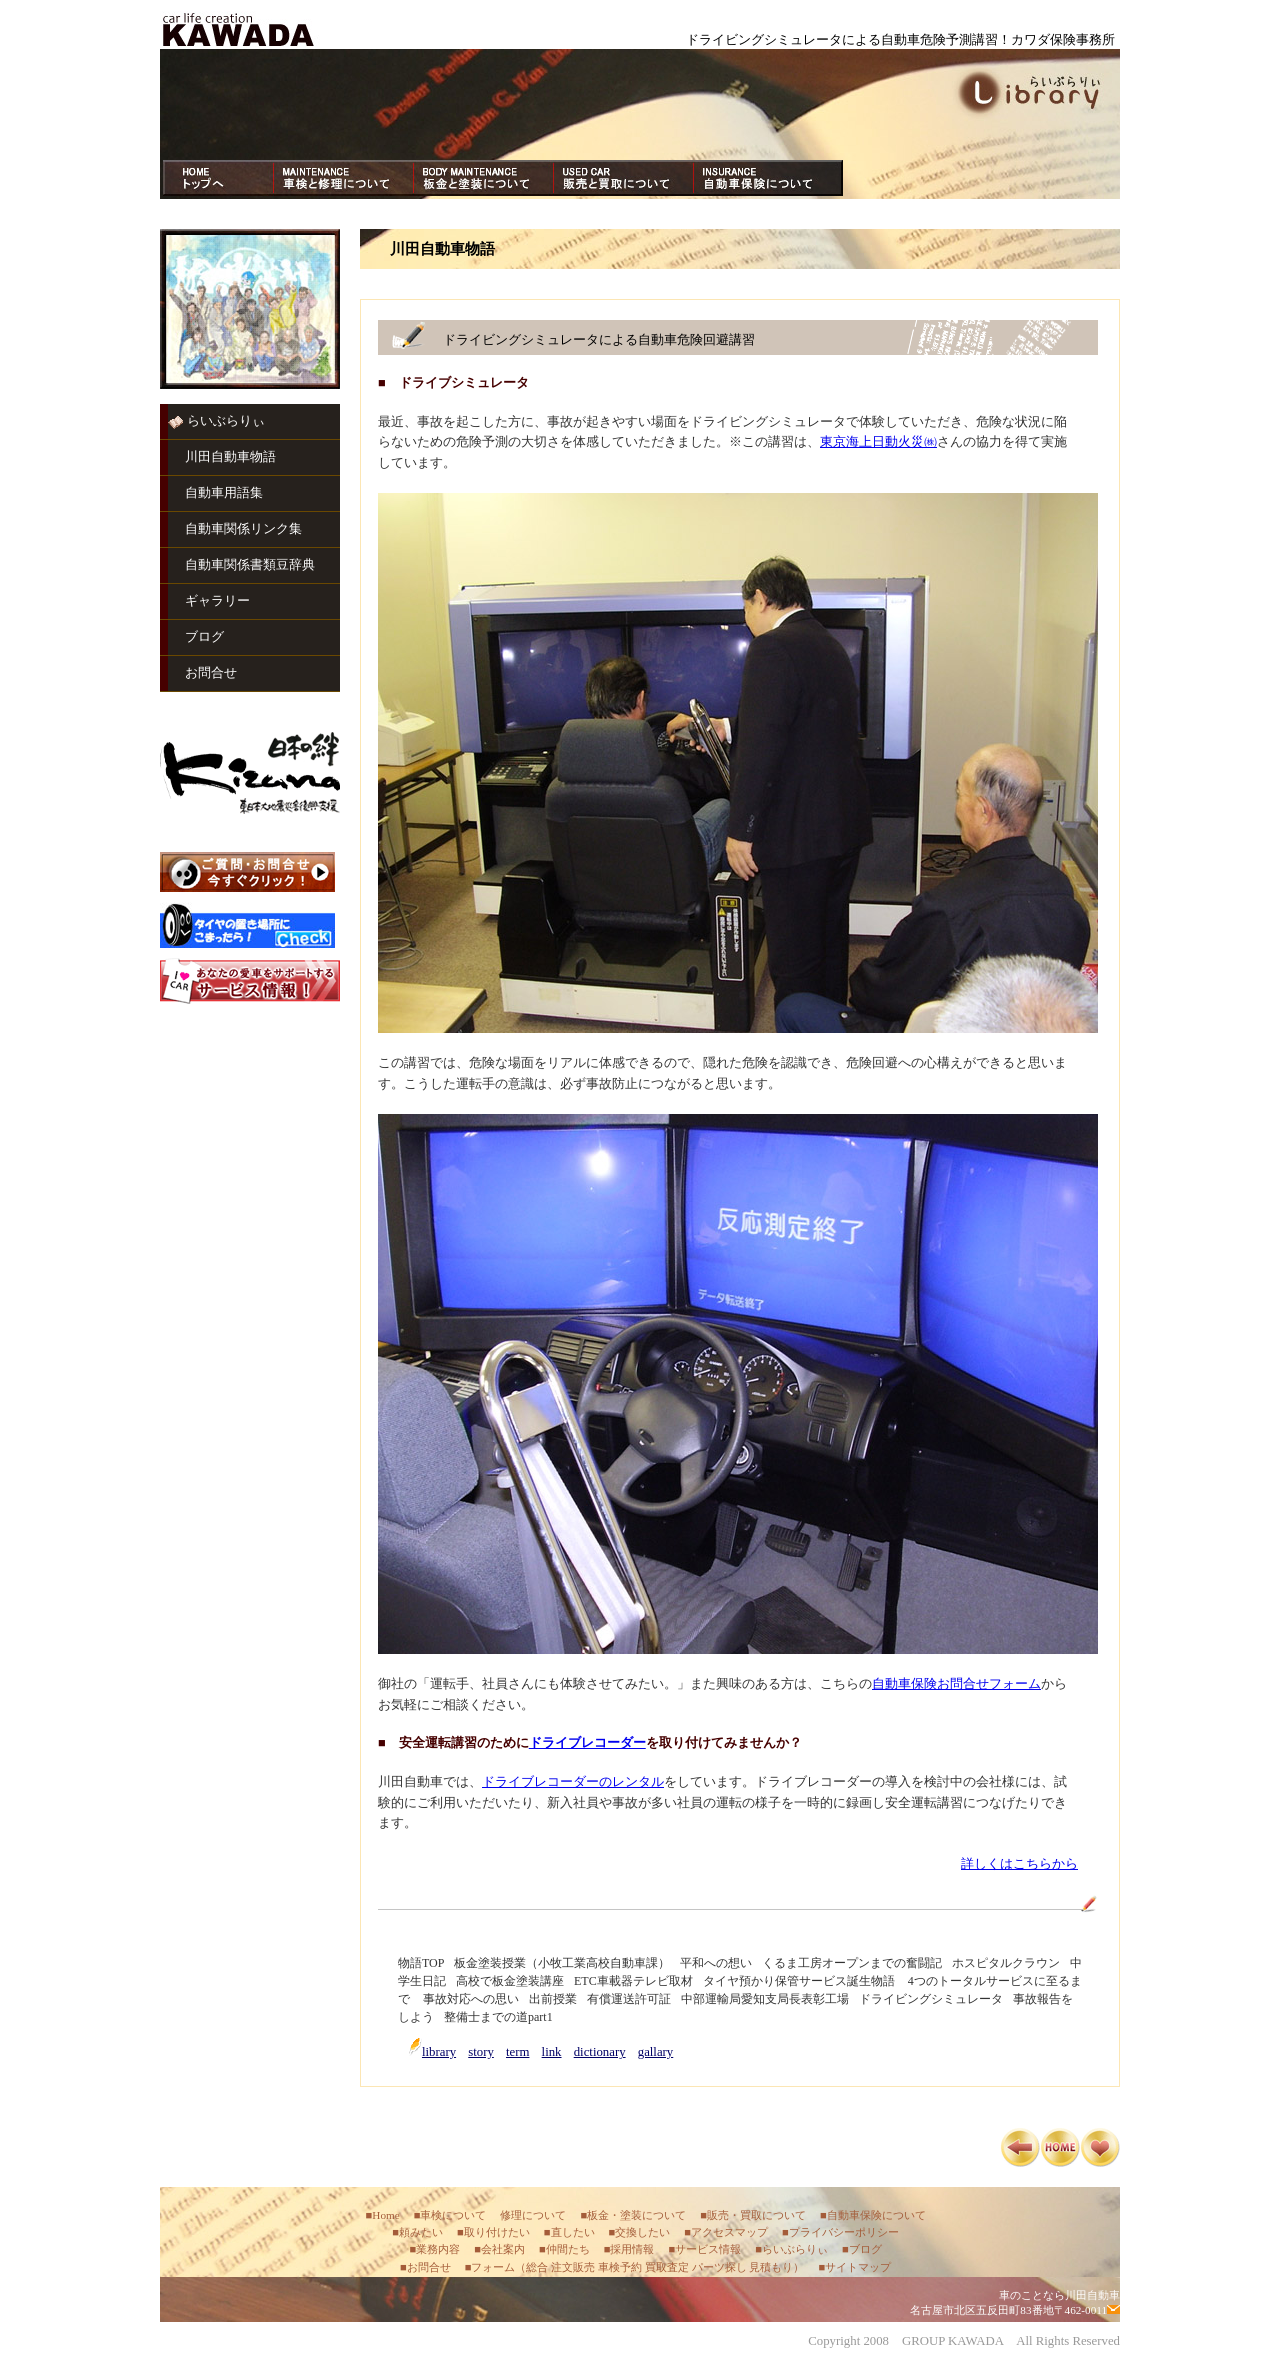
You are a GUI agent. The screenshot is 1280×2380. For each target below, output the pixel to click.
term (517, 2052)
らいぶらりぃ (226, 421)
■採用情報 (629, 2249)
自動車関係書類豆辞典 (250, 565)
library (439, 2052)
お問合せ (211, 673)
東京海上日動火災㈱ (878, 442)
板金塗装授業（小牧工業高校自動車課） (562, 1963)
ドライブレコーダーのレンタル (573, 1782)
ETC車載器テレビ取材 (633, 1981)
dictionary (600, 2052)
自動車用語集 (224, 493)
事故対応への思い (471, 1999)
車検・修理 (343, 178)
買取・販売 (623, 178)
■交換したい (640, 2232)
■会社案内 (499, 2249)
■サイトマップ (854, 2267)
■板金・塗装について (633, 2215)
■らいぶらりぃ (791, 2249)
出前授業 (553, 1999)
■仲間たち (564, 2249)
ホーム (223, 178)
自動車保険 (763, 178)
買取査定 (667, 2267)
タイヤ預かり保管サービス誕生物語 (799, 1981)
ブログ (204, 637)
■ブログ (862, 2249)
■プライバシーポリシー (840, 2232)
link (552, 2052)
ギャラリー (217, 601)
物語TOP (421, 1963)
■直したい (569, 2232)
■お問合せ (425, 2267)
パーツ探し (719, 2267)
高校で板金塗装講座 (510, 1981)
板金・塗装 (483, 178)
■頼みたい (417, 2232)
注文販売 (573, 2267)
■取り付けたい (493, 2232)
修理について (533, 2215)
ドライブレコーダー (587, 1743)
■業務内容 (434, 2249)
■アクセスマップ (726, 2232)
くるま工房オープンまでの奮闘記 (852, 1963)
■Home (383, 2215)
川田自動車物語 (230, 457)
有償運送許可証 (629, 1999)
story (481, 2052)
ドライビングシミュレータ (931, 1999)
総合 (537, 2267)
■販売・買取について (753, 2215)
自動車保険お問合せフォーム (956, 1684)
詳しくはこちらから (1019, 1864)
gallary (656, 2052)
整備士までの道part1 (498, 2017)
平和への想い (716, 1963)
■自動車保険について (873, 2215)
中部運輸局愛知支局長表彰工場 (765, 1999)
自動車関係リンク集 (243, 529)
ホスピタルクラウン (1006, 1963)
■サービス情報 (704, 2249)
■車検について (450, 2215)
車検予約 (620, 2267)
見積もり (771, 2267)
